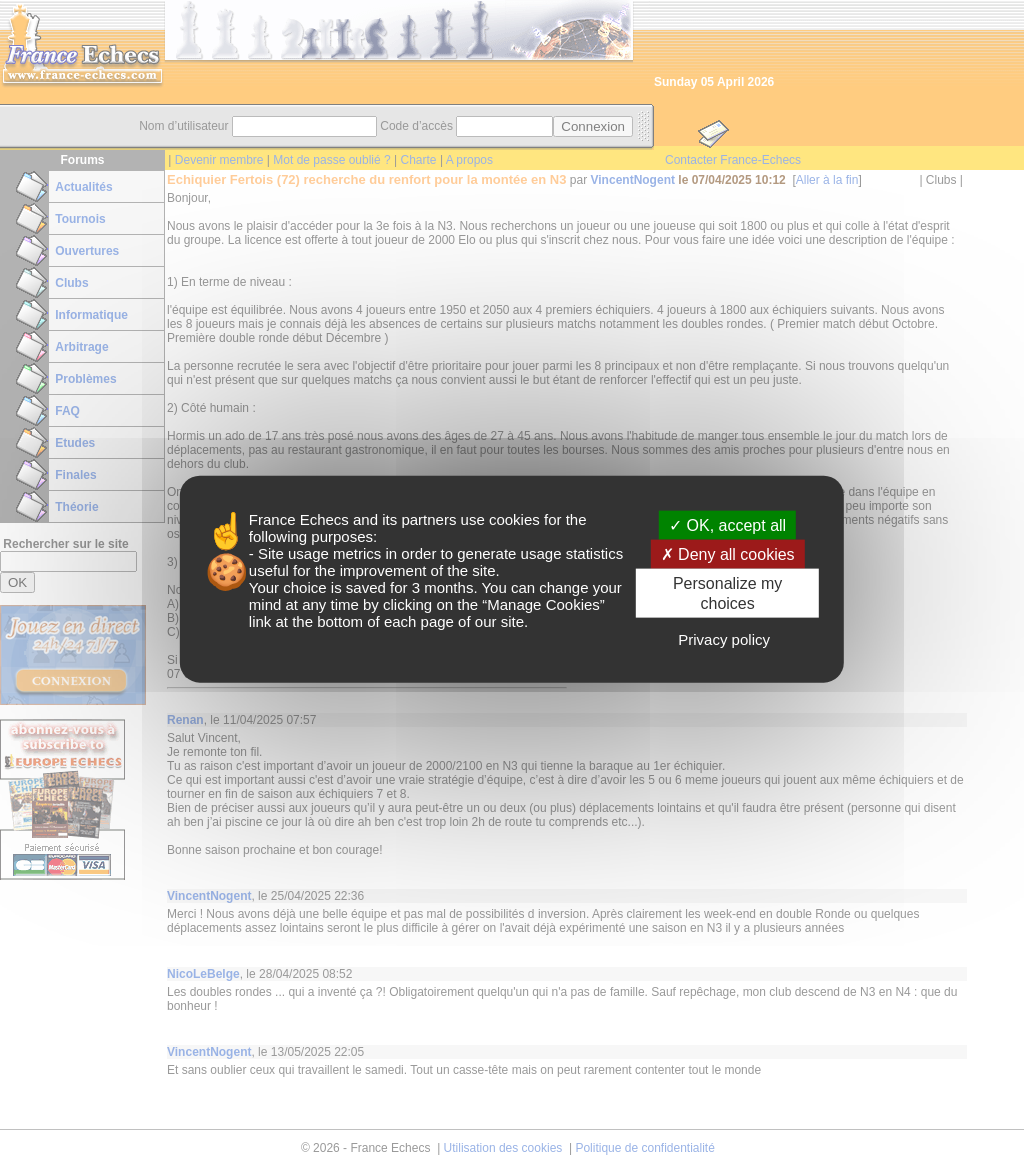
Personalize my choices (727, 593)
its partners (419, 519)
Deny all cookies (728, 554)
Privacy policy (724, 638)
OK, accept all (727, 525)
